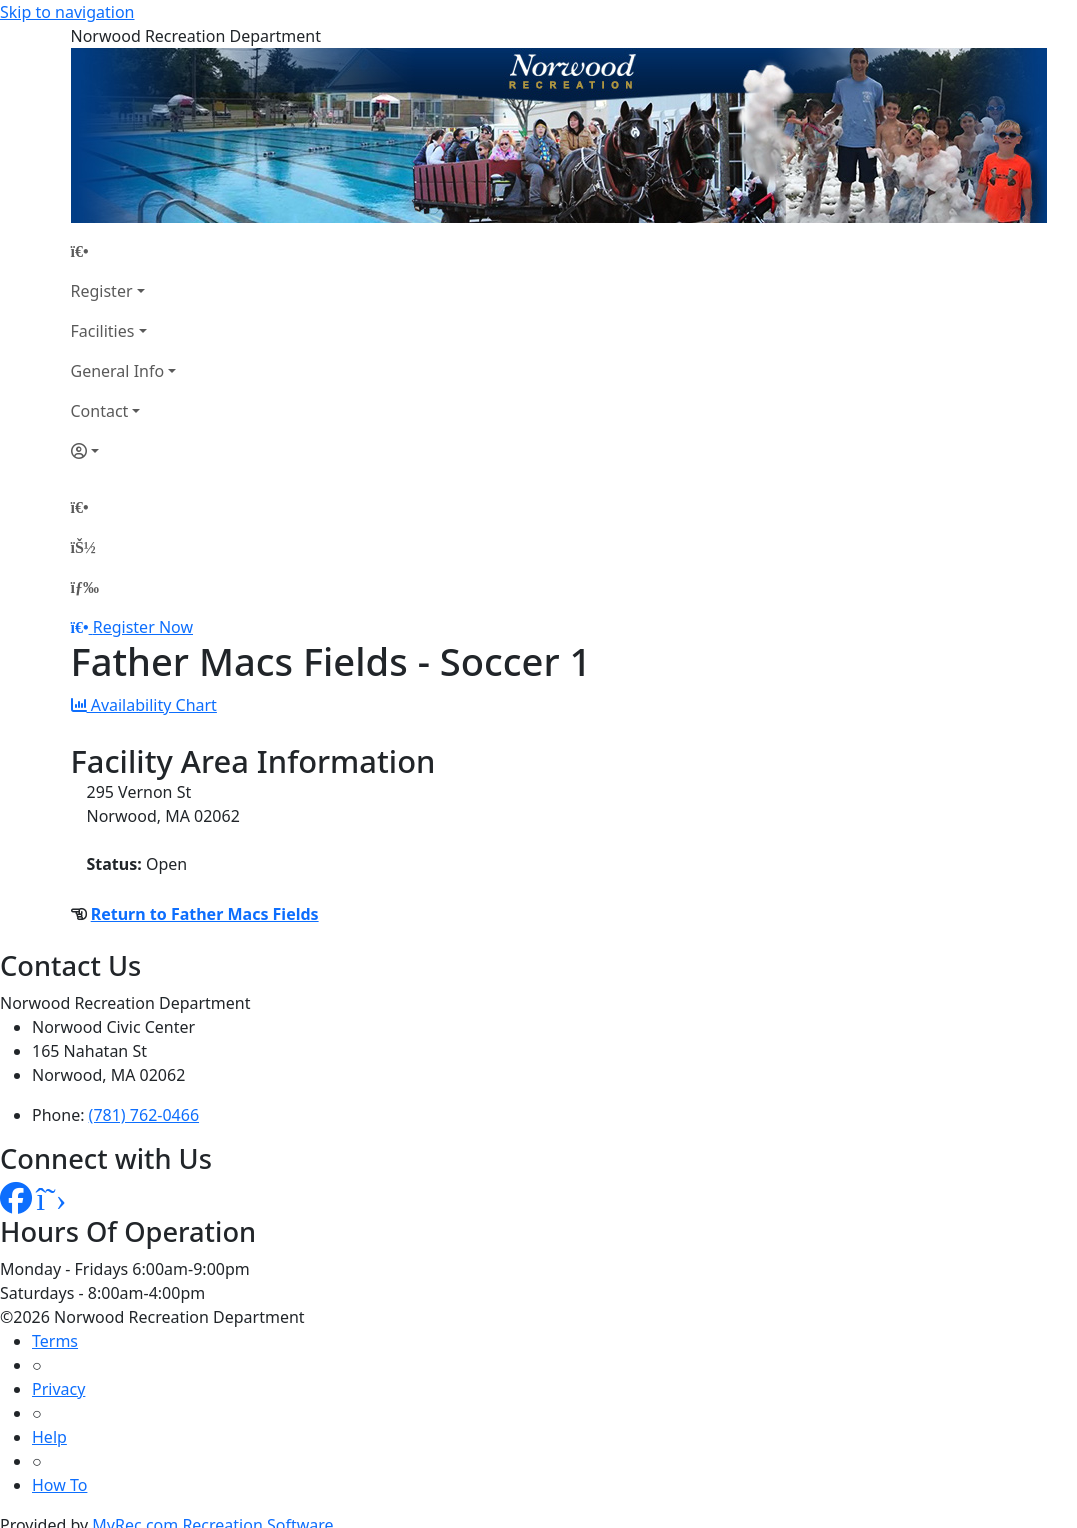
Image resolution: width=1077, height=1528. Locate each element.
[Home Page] (124, 251)
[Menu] (85, 587)
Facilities (103, 331)
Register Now (143, 627)
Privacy (58, 1389)
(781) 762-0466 (144, 1115)
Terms (55, 1341)
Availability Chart (144, 705)
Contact (100, 411)
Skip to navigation (67, 12)
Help (49, 1437)
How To (59, 1485)
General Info (118, 371)
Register (102, 291)
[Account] (124, 451)
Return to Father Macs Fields (205, 914)
